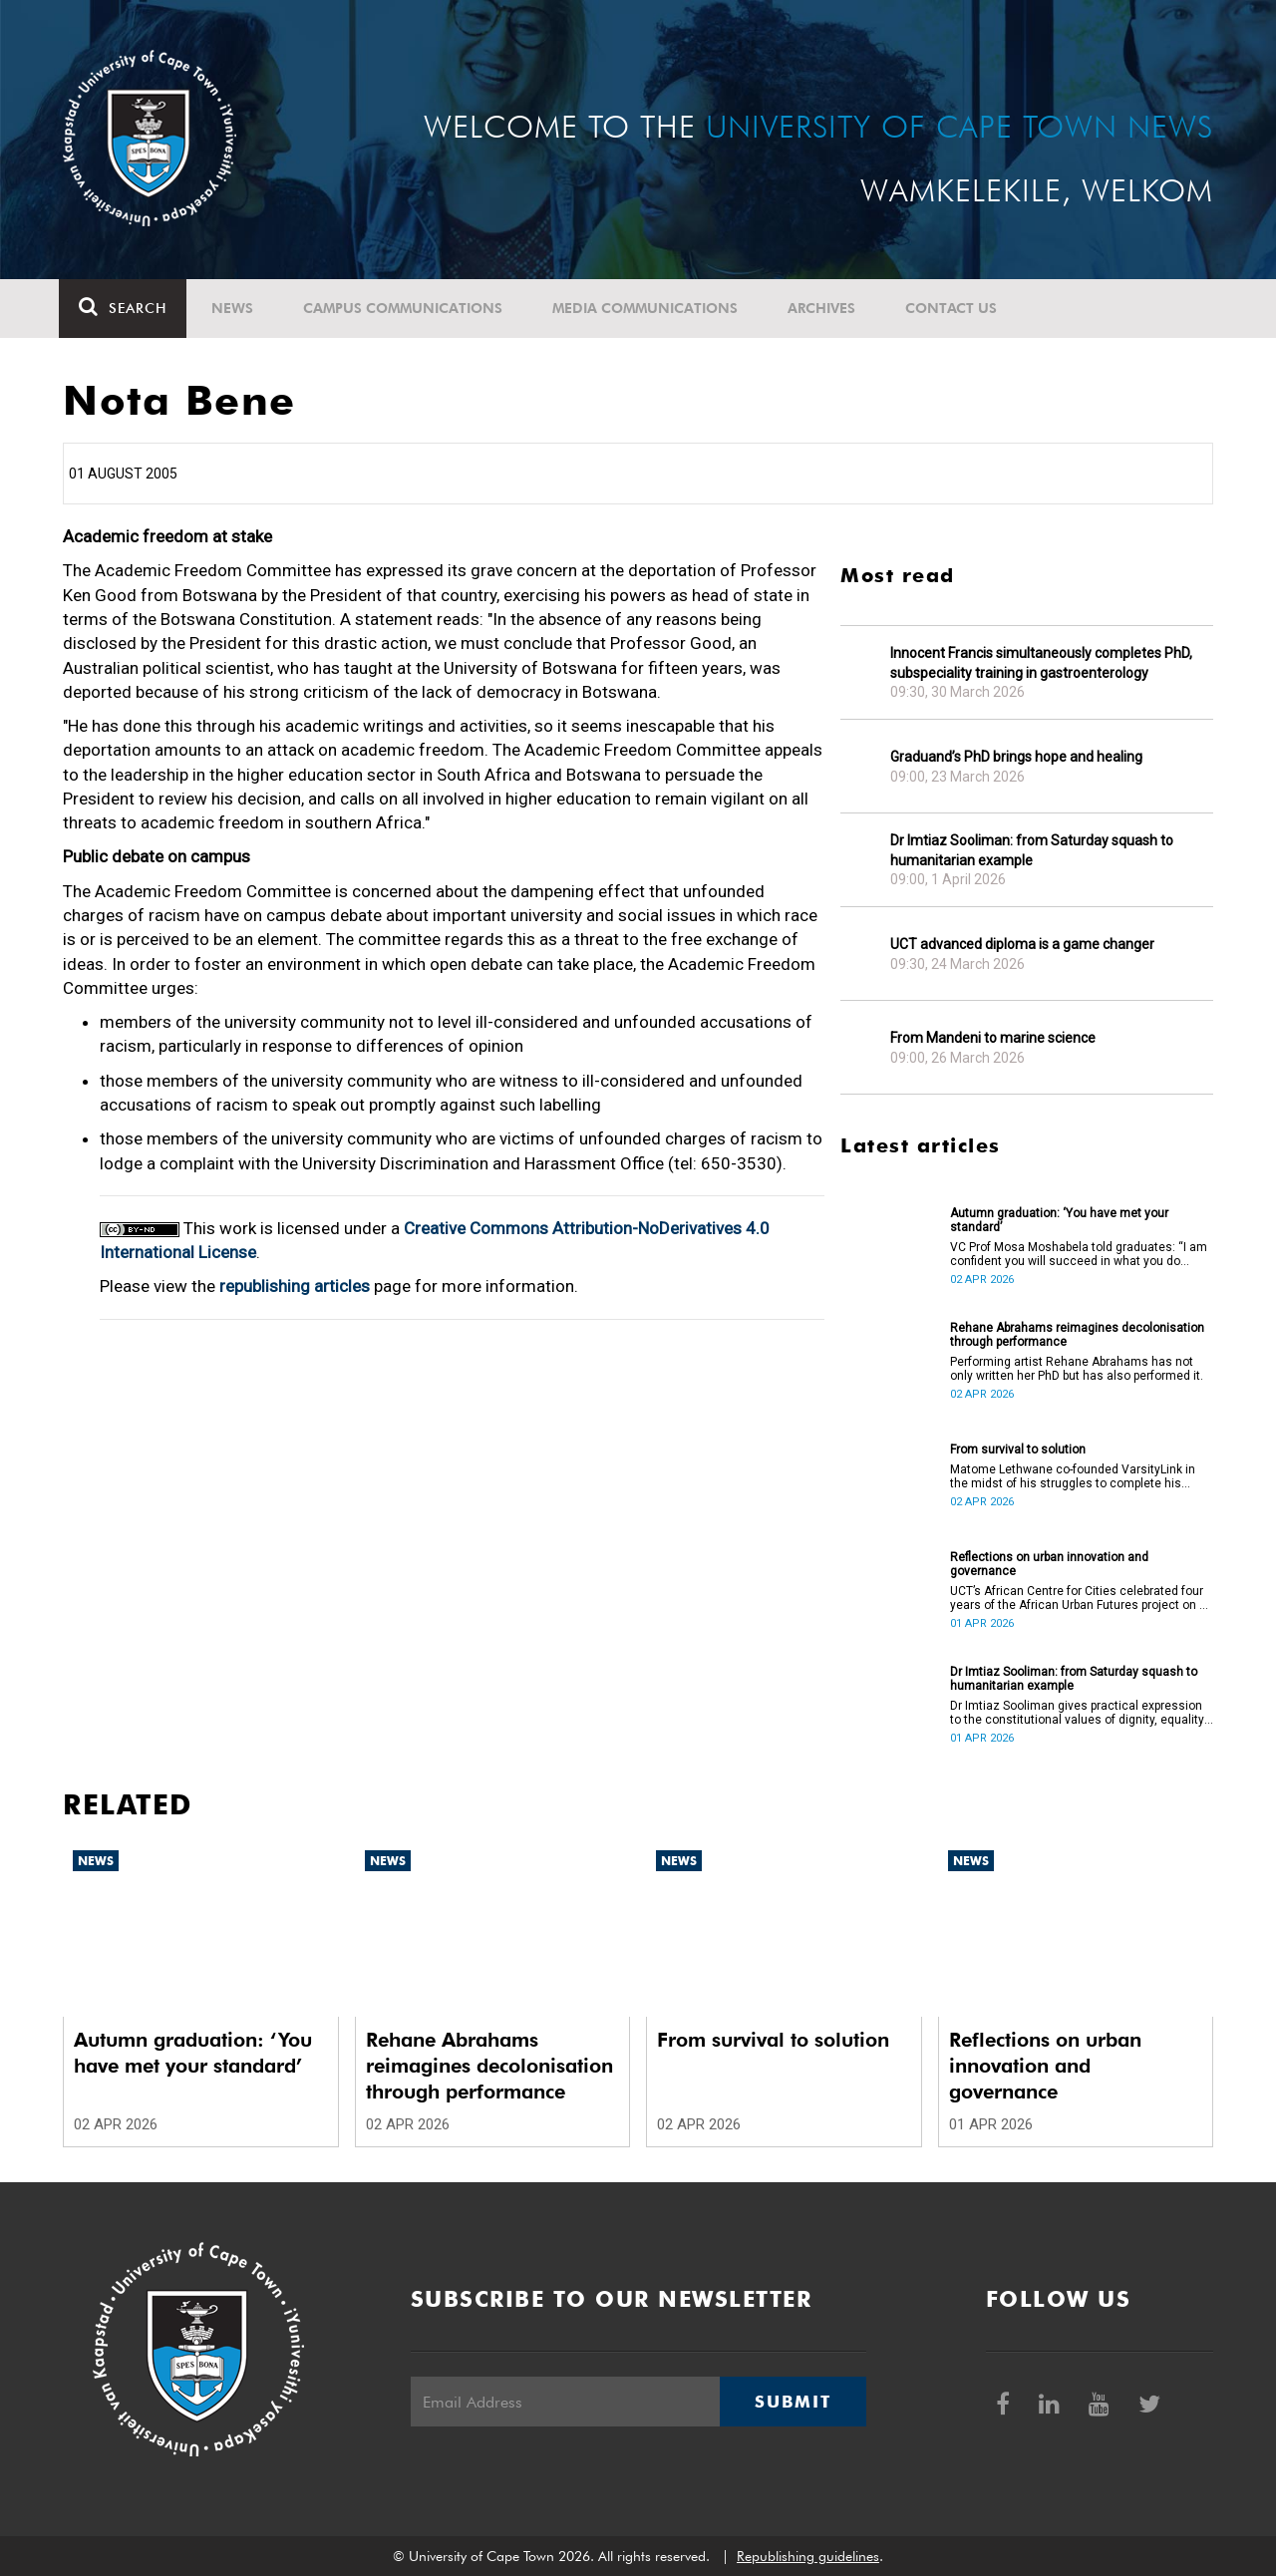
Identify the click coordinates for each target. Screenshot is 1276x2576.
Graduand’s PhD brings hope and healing (1016, 757)
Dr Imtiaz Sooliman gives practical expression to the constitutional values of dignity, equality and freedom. (1077, 1713)
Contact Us (955, 308)
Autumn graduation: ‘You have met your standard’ (1059, 1220)
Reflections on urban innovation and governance (1049, 1564)
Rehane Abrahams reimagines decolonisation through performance (1077, 1335)
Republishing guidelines (808, 2556)
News (236, 308)
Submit (792, 2402)
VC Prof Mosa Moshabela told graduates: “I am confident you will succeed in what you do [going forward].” (1078, 1254)
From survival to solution (1018, 1449)
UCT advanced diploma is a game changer (1022, 944)
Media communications (649, 308)
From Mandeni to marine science (993, 1038)
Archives (825, 308)
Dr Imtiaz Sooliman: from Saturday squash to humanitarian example (1031, 850)
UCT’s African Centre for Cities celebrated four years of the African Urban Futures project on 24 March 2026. (1081, 1598)
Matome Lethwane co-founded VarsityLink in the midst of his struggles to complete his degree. (1072, 1476)
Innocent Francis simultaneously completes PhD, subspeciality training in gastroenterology (1041, 663)
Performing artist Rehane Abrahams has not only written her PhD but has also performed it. (1076, 1369)
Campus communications (406, 308)
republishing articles (294, 1286)
